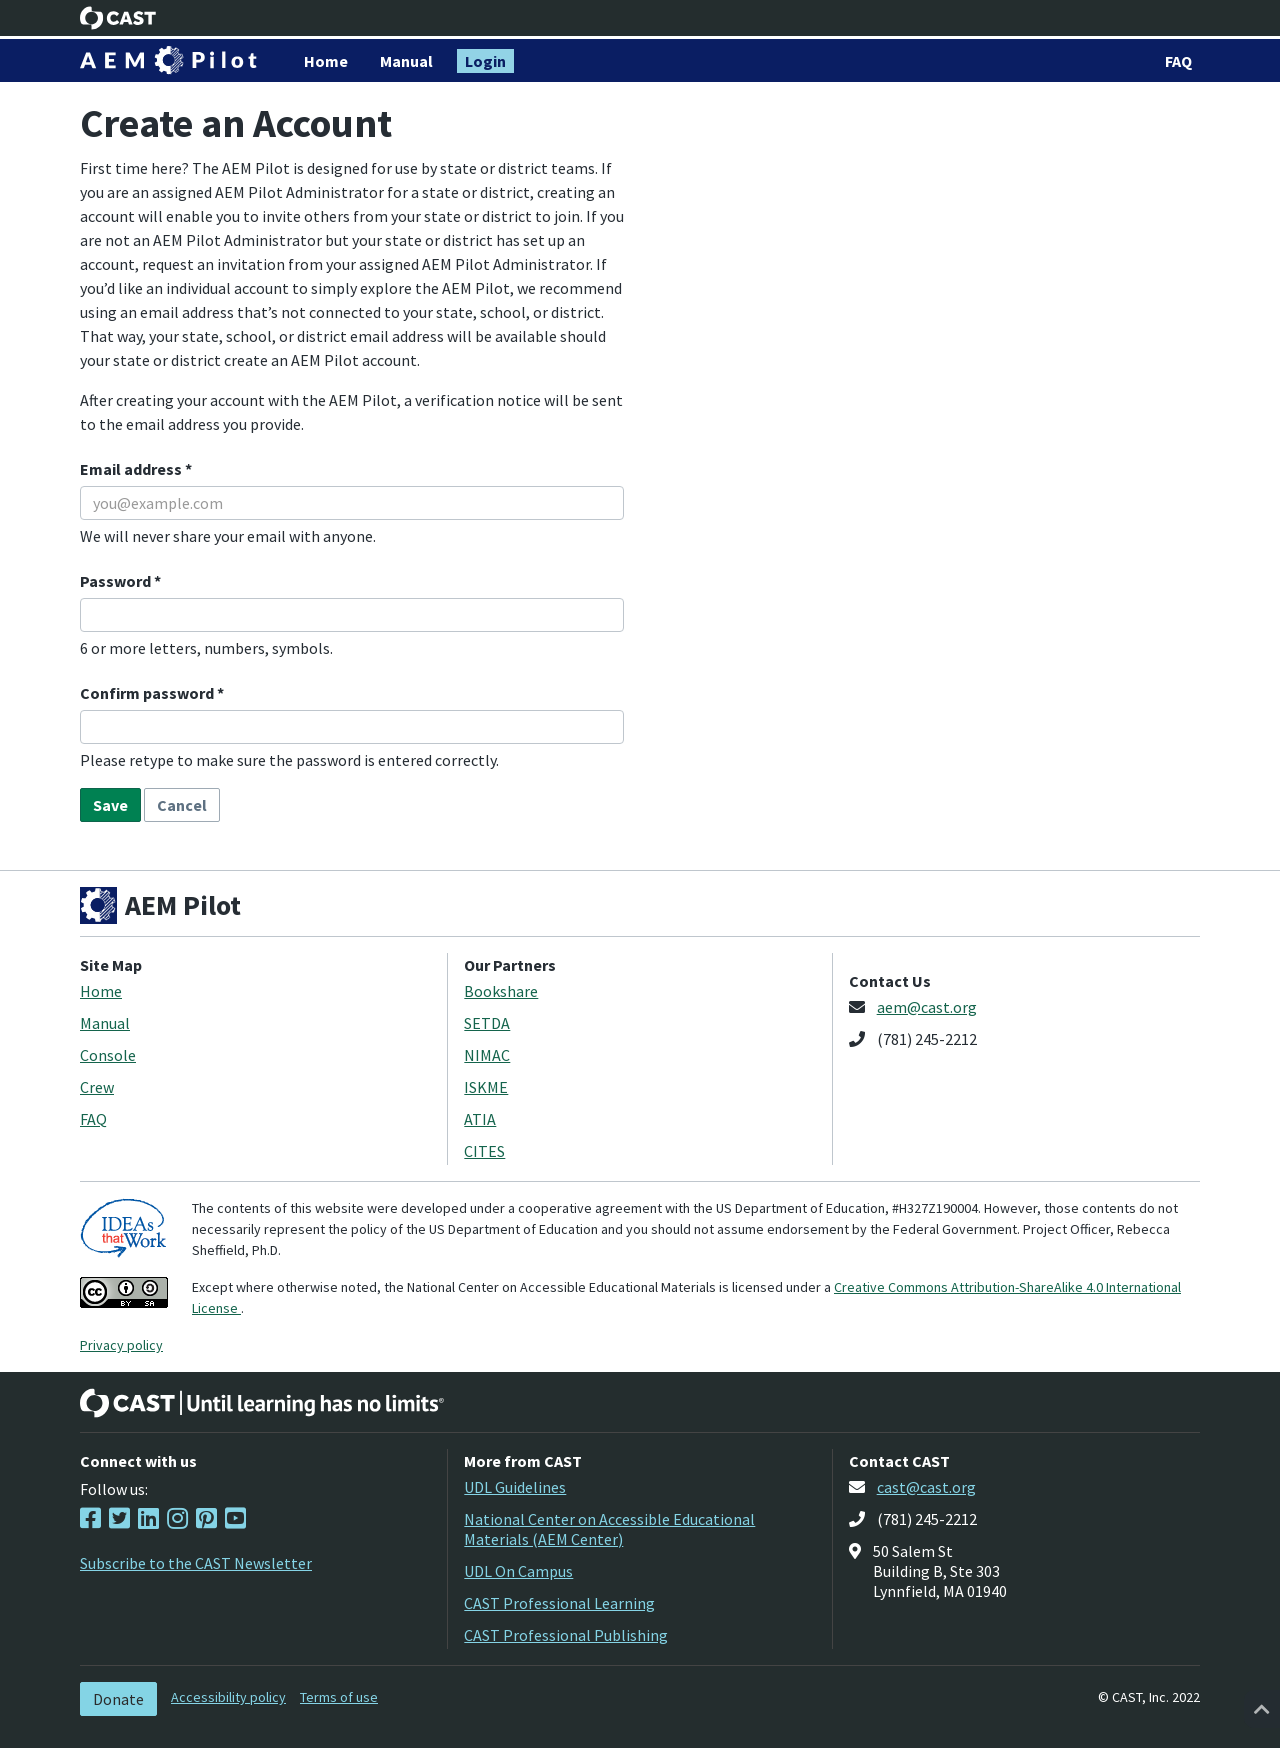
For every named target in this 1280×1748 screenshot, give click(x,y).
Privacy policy (121, 1345)
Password (117, 581)
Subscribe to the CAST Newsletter (196, 1563)
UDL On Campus (518, 1571)
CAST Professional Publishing (566, 1635)
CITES (484, 1151)
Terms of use (339, 1697)
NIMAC (487, 1055)
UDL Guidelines (515, 1487)
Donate (118, 1699)
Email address (132, 469)
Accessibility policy (228, 1697)
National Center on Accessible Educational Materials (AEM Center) (609, 1529)
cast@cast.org (926, 1487)
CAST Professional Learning (559, 1603)
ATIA (480, 1119)
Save (110, 805)
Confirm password (148, 693)
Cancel (182, 805)
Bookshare (501, 991)
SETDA (487, 1023)
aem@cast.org (927, 1007)
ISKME (486, 1087)
